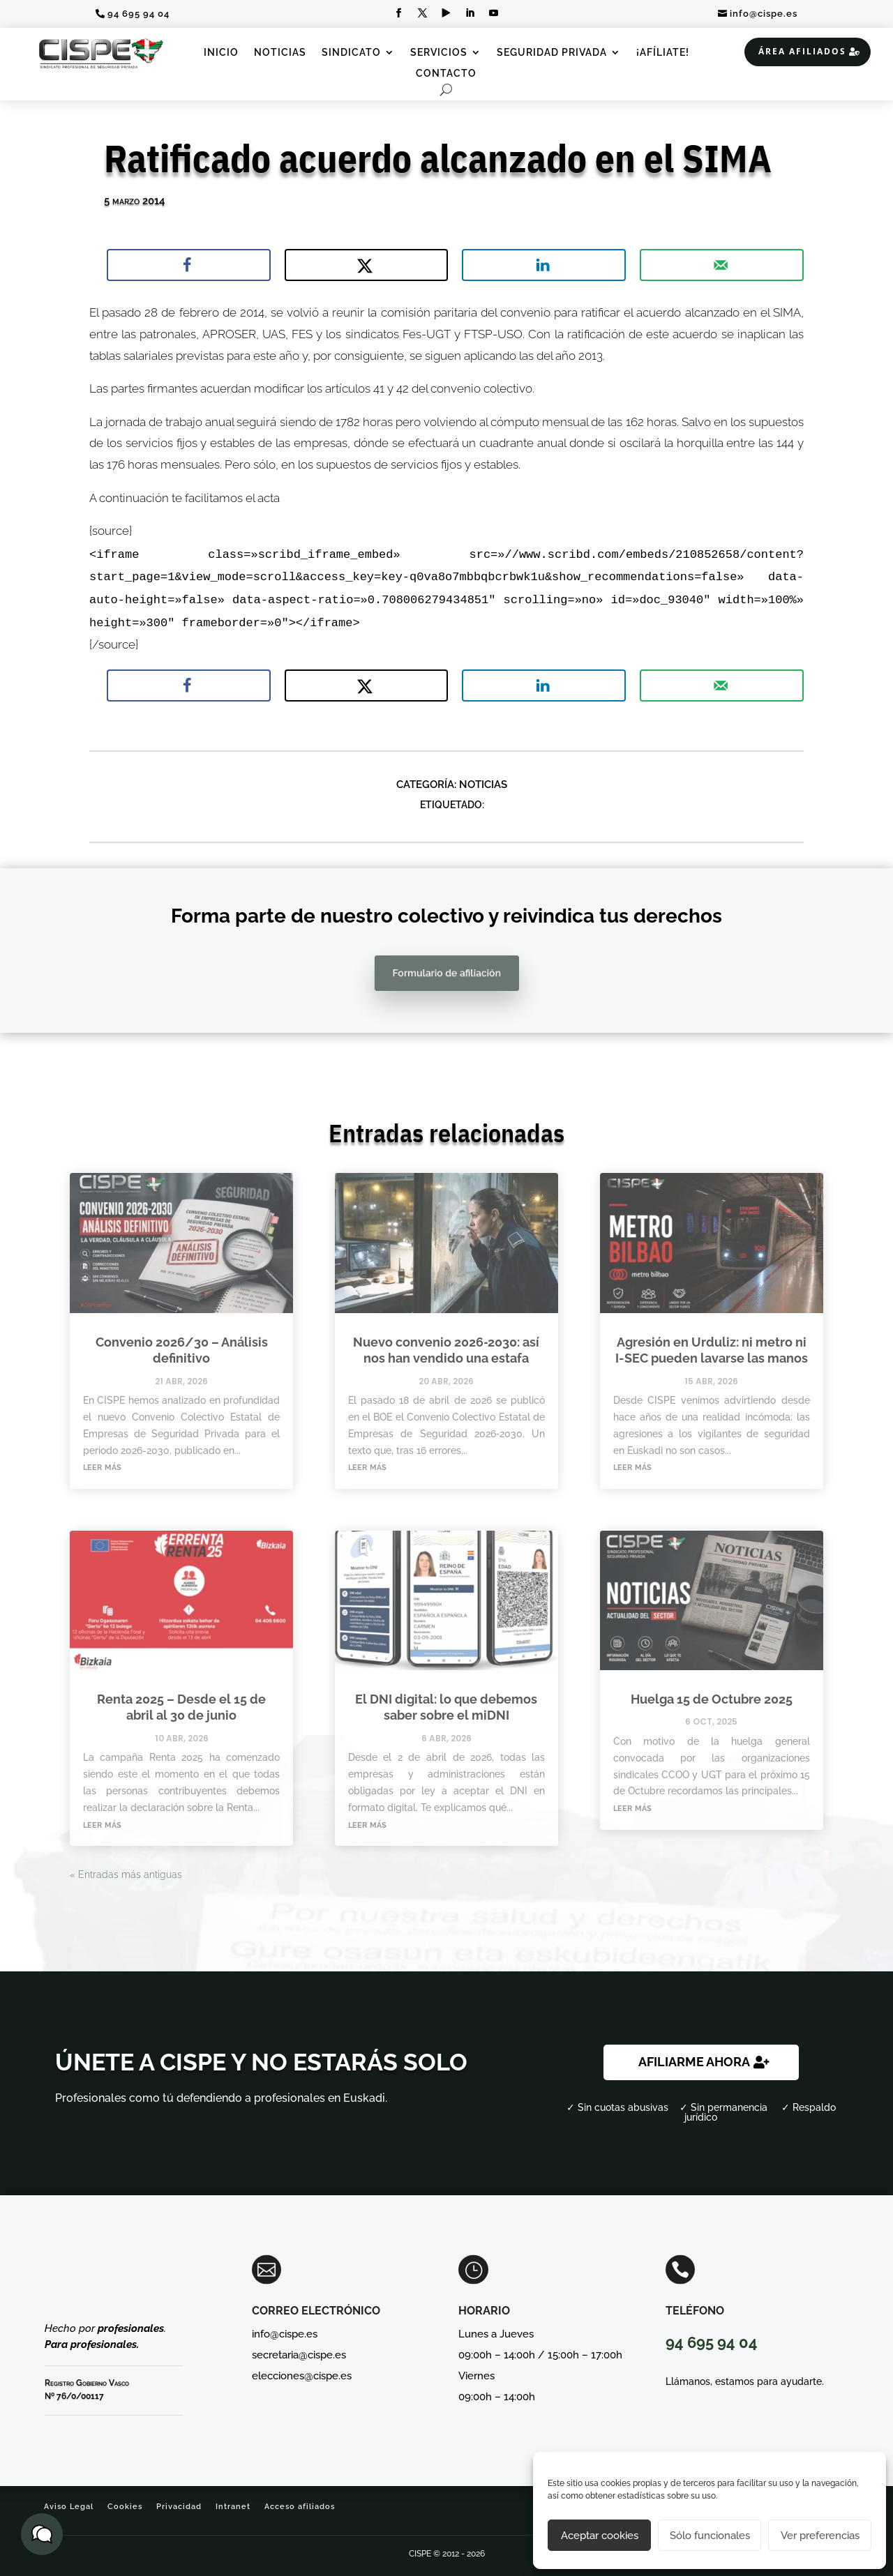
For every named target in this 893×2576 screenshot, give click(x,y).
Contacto (446, 73)
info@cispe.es (763, 13)
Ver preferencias (820, 2535)
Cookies (124, 2506)
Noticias (280, 52)
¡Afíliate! (662, 52)
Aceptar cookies (599, 2535)
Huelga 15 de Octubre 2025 (712, 1699)
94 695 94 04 (138, 13)
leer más (102, 1466)
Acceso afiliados (299, 2506)
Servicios (438, 52)
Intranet (233, 2506)
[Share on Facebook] (189, 265)
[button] (42, 2534)
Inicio (221, 52)
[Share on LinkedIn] (544, 265)
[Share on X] (367, 265)
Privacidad (179, 2506)
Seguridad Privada (552, 52)
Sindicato (351, 52)
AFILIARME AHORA (694, 2061)
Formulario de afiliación (447, 973)
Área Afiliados (802, 51)
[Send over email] (722, 265)
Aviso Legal (68, 2506)
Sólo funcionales (710, 2535)
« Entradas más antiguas (126, 1874)
